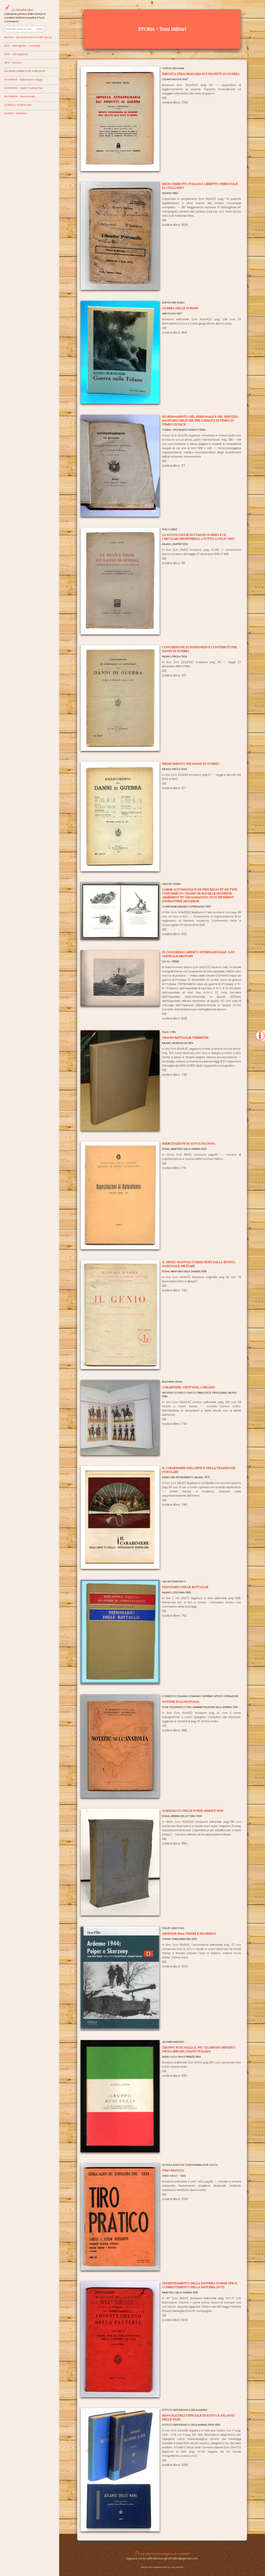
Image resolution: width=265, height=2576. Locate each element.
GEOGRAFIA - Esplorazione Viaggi (23, 79)
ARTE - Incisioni (13, 62)
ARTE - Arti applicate (16, 54)
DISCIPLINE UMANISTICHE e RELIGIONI (24, 71)
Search (39, 29)
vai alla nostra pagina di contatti (162, 2554)
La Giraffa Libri (18, 10)
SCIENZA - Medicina (15, 113)
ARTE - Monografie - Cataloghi (22, 45)
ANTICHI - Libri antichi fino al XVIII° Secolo (28, 37)
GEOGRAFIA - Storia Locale (19, 96)
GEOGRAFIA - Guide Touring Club (23, 88)
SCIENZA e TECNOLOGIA (17, 105)
